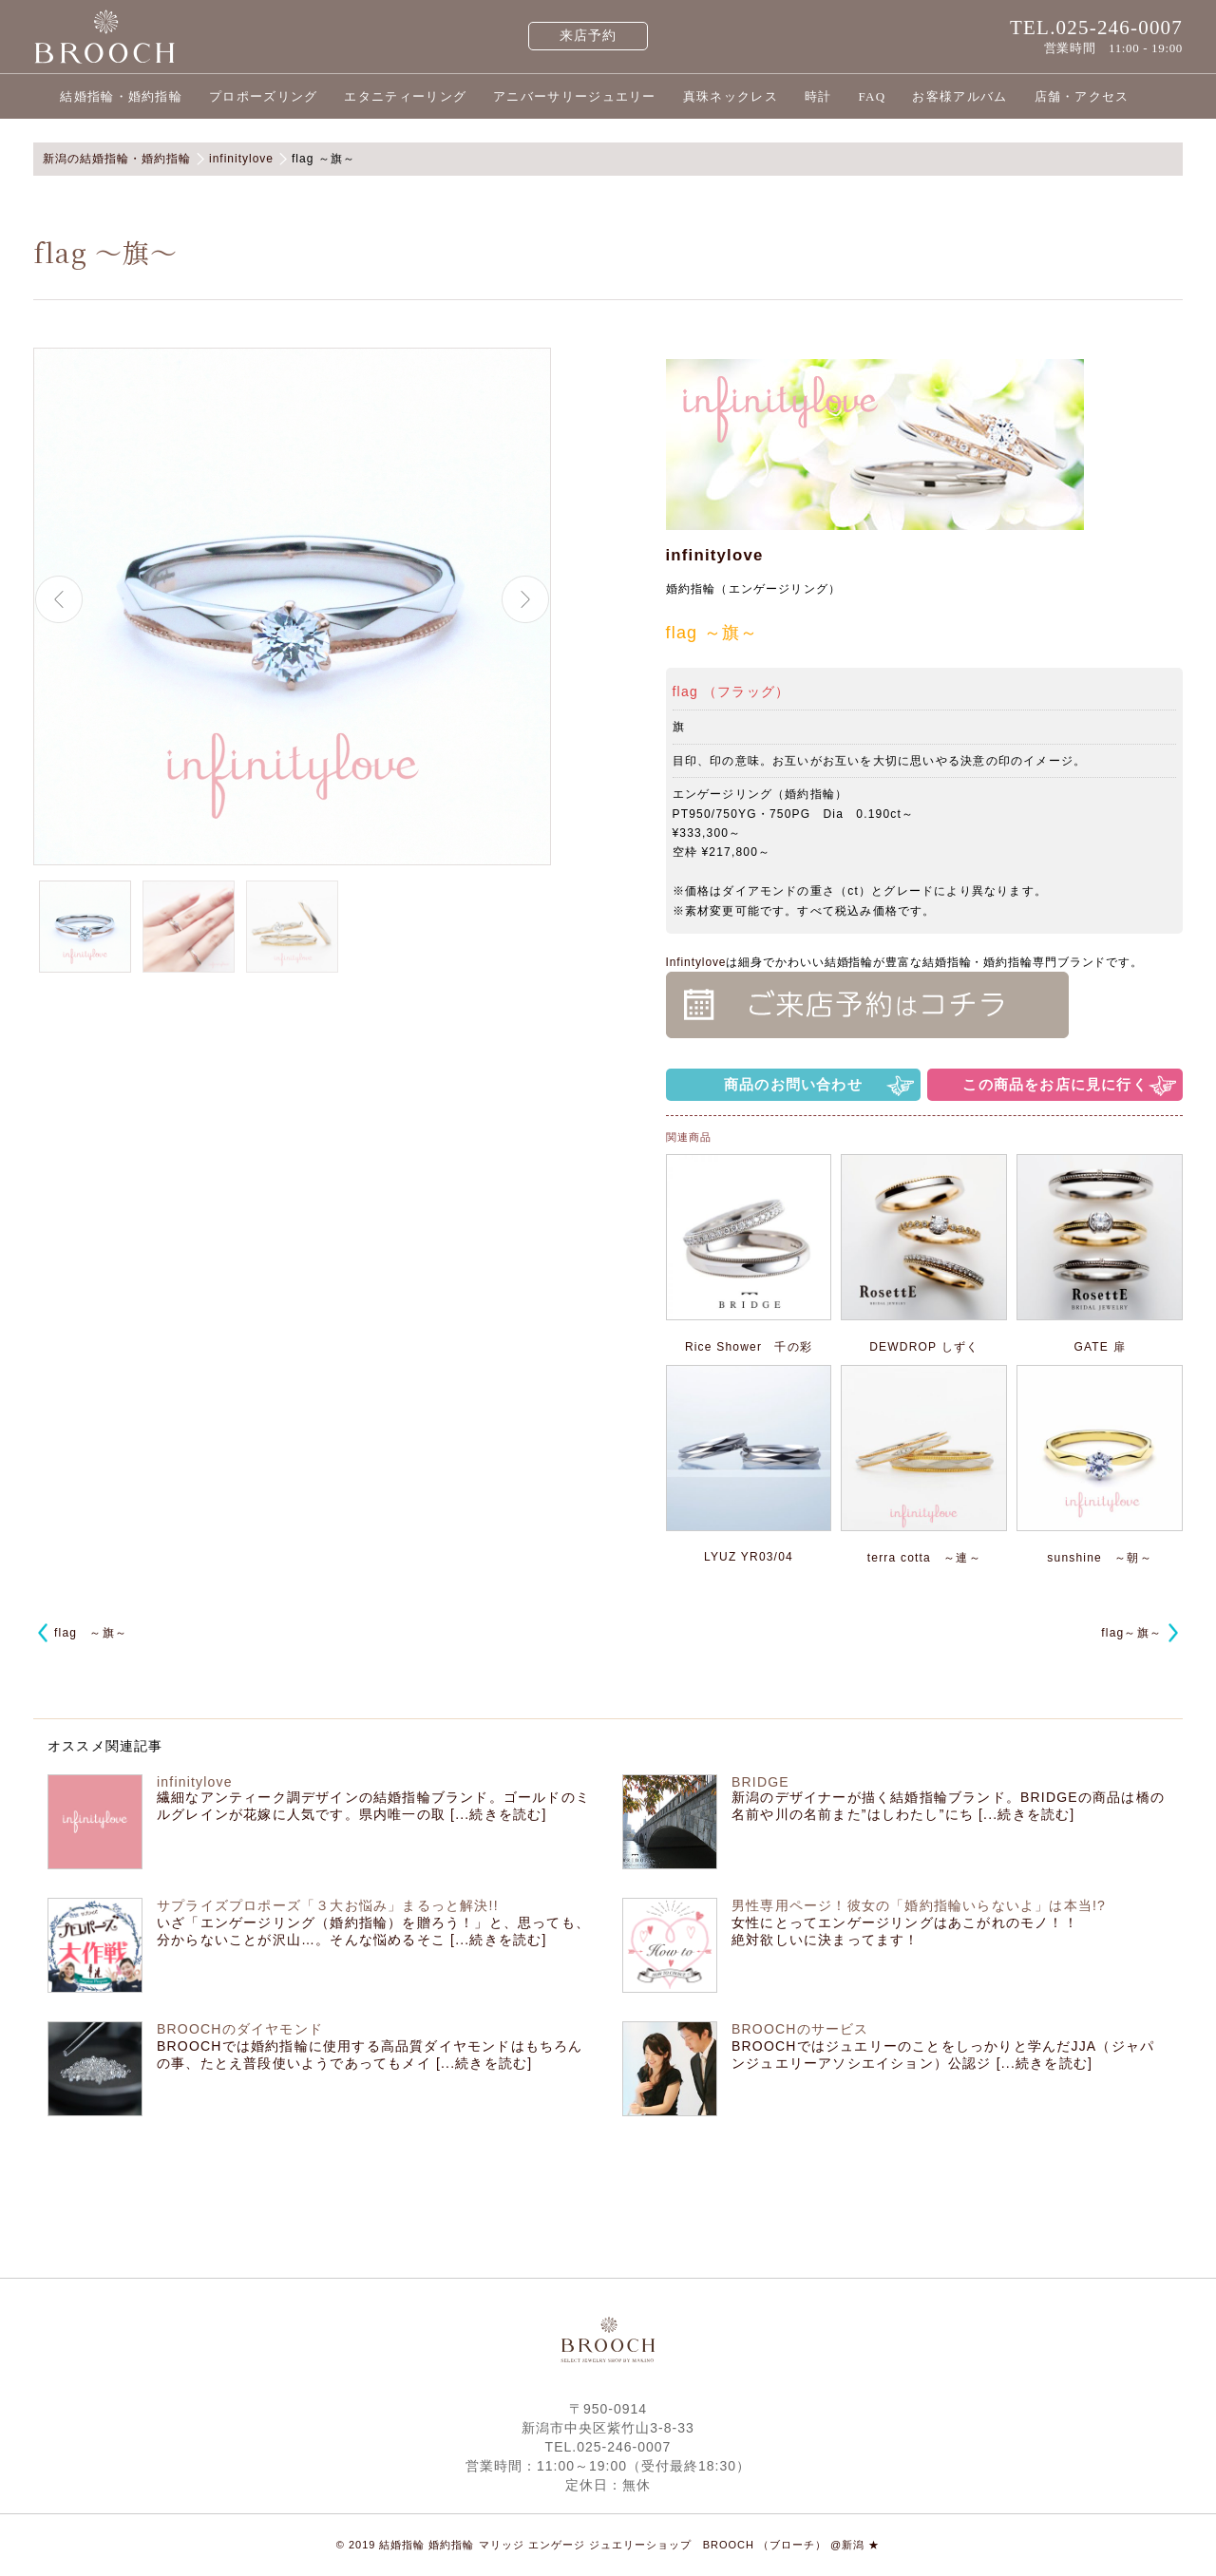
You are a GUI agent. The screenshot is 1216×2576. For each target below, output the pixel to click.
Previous (59, 599)
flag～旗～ (1131, 1632)
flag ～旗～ (90, 1632)
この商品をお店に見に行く (1054, 1084)
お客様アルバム (959, 96)
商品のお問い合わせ (793, 1084)
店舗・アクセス (1082, 96)
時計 (818, 96)
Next (525, 599)
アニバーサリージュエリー (574, 96)
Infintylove (696, 962)
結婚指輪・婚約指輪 (121, 96)
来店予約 (589, 35)
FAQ (871, 96)
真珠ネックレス (730, 96)
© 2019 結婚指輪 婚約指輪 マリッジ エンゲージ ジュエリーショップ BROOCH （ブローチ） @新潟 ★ (608, 2544)
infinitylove (715, 555)
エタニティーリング (405, 96)
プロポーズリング (263, 96)
